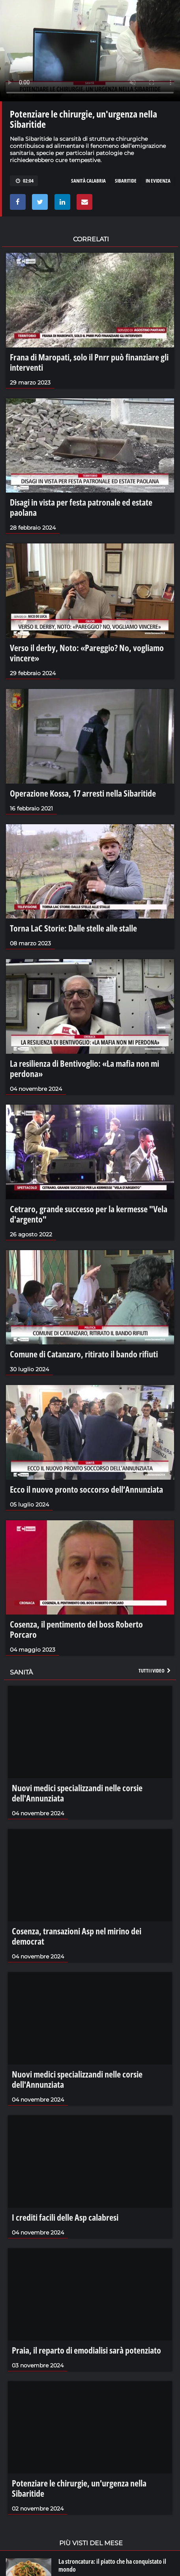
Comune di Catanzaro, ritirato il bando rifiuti (84, 1354)
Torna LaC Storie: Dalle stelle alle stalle (73, 928)
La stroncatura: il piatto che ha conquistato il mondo (112, 2565)
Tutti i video (155, 1670)
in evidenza (158, 180)
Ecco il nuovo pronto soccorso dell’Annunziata (86, 1489)
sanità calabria (88, 180)
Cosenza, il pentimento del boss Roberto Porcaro (76, 1629)
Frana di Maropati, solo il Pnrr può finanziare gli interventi (89, 362)
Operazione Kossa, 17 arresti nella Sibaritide (83, 793)
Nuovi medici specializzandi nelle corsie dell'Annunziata (77, 1793)
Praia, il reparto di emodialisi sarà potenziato (86, 2350)
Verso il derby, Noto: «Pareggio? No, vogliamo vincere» (87, 653)
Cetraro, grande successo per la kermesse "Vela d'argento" (88, 1214)
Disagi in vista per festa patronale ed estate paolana (81, 507)
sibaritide (126, 180)
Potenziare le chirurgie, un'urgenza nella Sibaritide (79, 2488)
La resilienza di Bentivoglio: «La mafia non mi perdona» (84, 1068)
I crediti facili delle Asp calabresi (65, 2217)
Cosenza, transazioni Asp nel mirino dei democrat (76, 1936)
